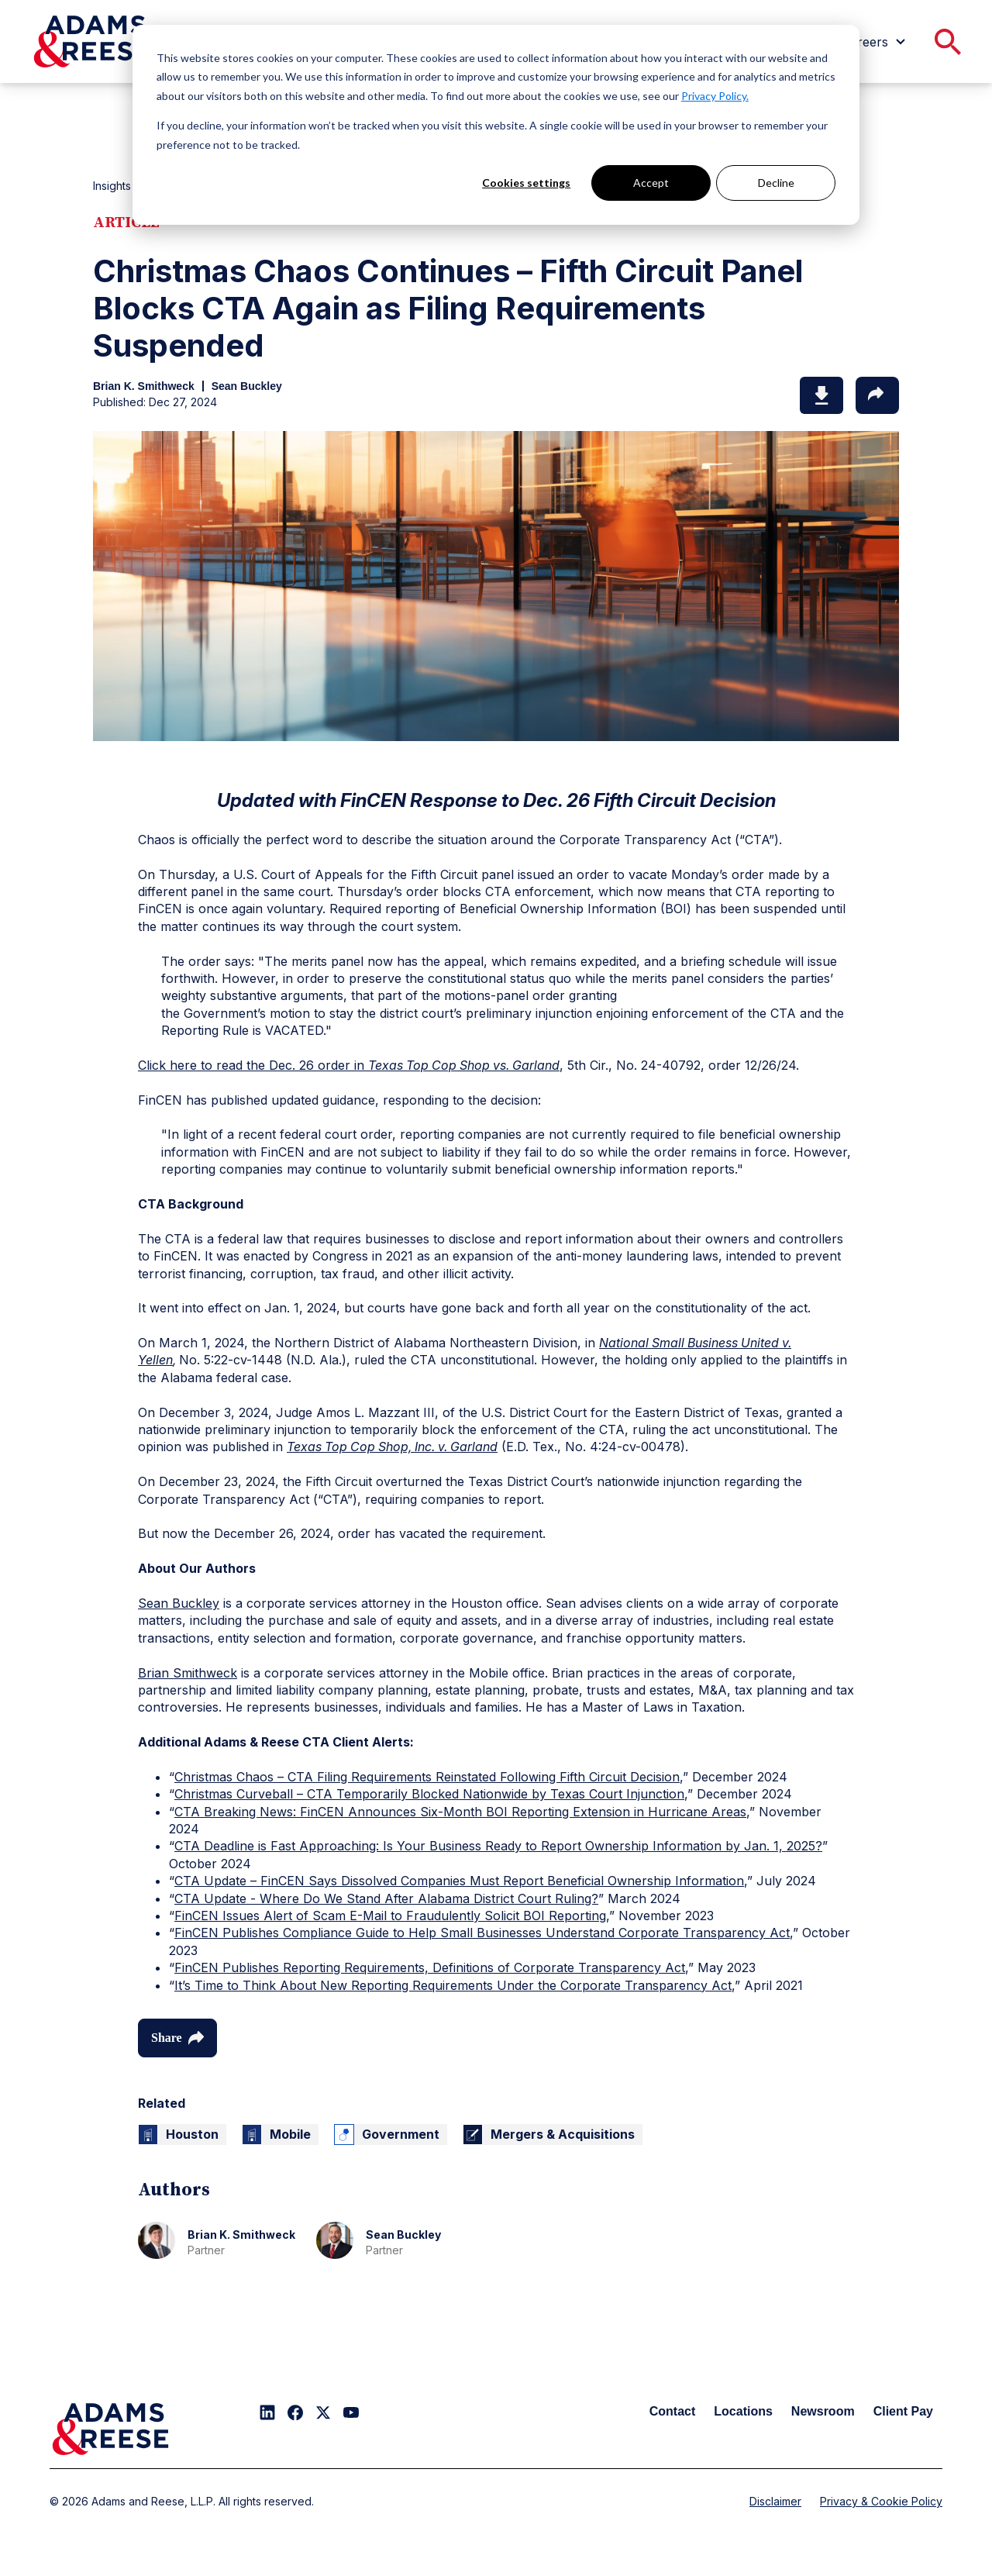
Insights (112, 185)
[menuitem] (876, 42)
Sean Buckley (178, 1603)
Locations (743, 2411)
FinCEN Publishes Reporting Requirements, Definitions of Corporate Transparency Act (429, 1967)
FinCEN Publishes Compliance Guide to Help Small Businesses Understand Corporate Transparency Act (482, 1932)
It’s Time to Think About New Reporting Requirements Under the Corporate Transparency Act (453, 1985)
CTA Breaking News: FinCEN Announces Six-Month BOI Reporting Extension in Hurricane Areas (460, 1811)
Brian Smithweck (187, 1673)
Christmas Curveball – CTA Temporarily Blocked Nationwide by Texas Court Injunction (429, 1794)
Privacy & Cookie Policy (881, 2501)
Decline (776, 182)
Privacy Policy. (715, 95)
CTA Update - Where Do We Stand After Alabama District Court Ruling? (386, 1898)
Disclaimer (775, 2501)
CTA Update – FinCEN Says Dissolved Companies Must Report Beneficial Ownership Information (459, 1880)
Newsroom (823, 2411)
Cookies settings (526, 182)
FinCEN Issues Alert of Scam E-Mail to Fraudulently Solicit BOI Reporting (390, 1915)
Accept (651, 182)
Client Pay (903, 2411)
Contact (672, 2411)
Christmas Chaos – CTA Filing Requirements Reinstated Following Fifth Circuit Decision (427, 1777)
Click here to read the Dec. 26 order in (349, 1065)
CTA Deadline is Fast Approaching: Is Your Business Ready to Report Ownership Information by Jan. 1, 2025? (498, 1846)
